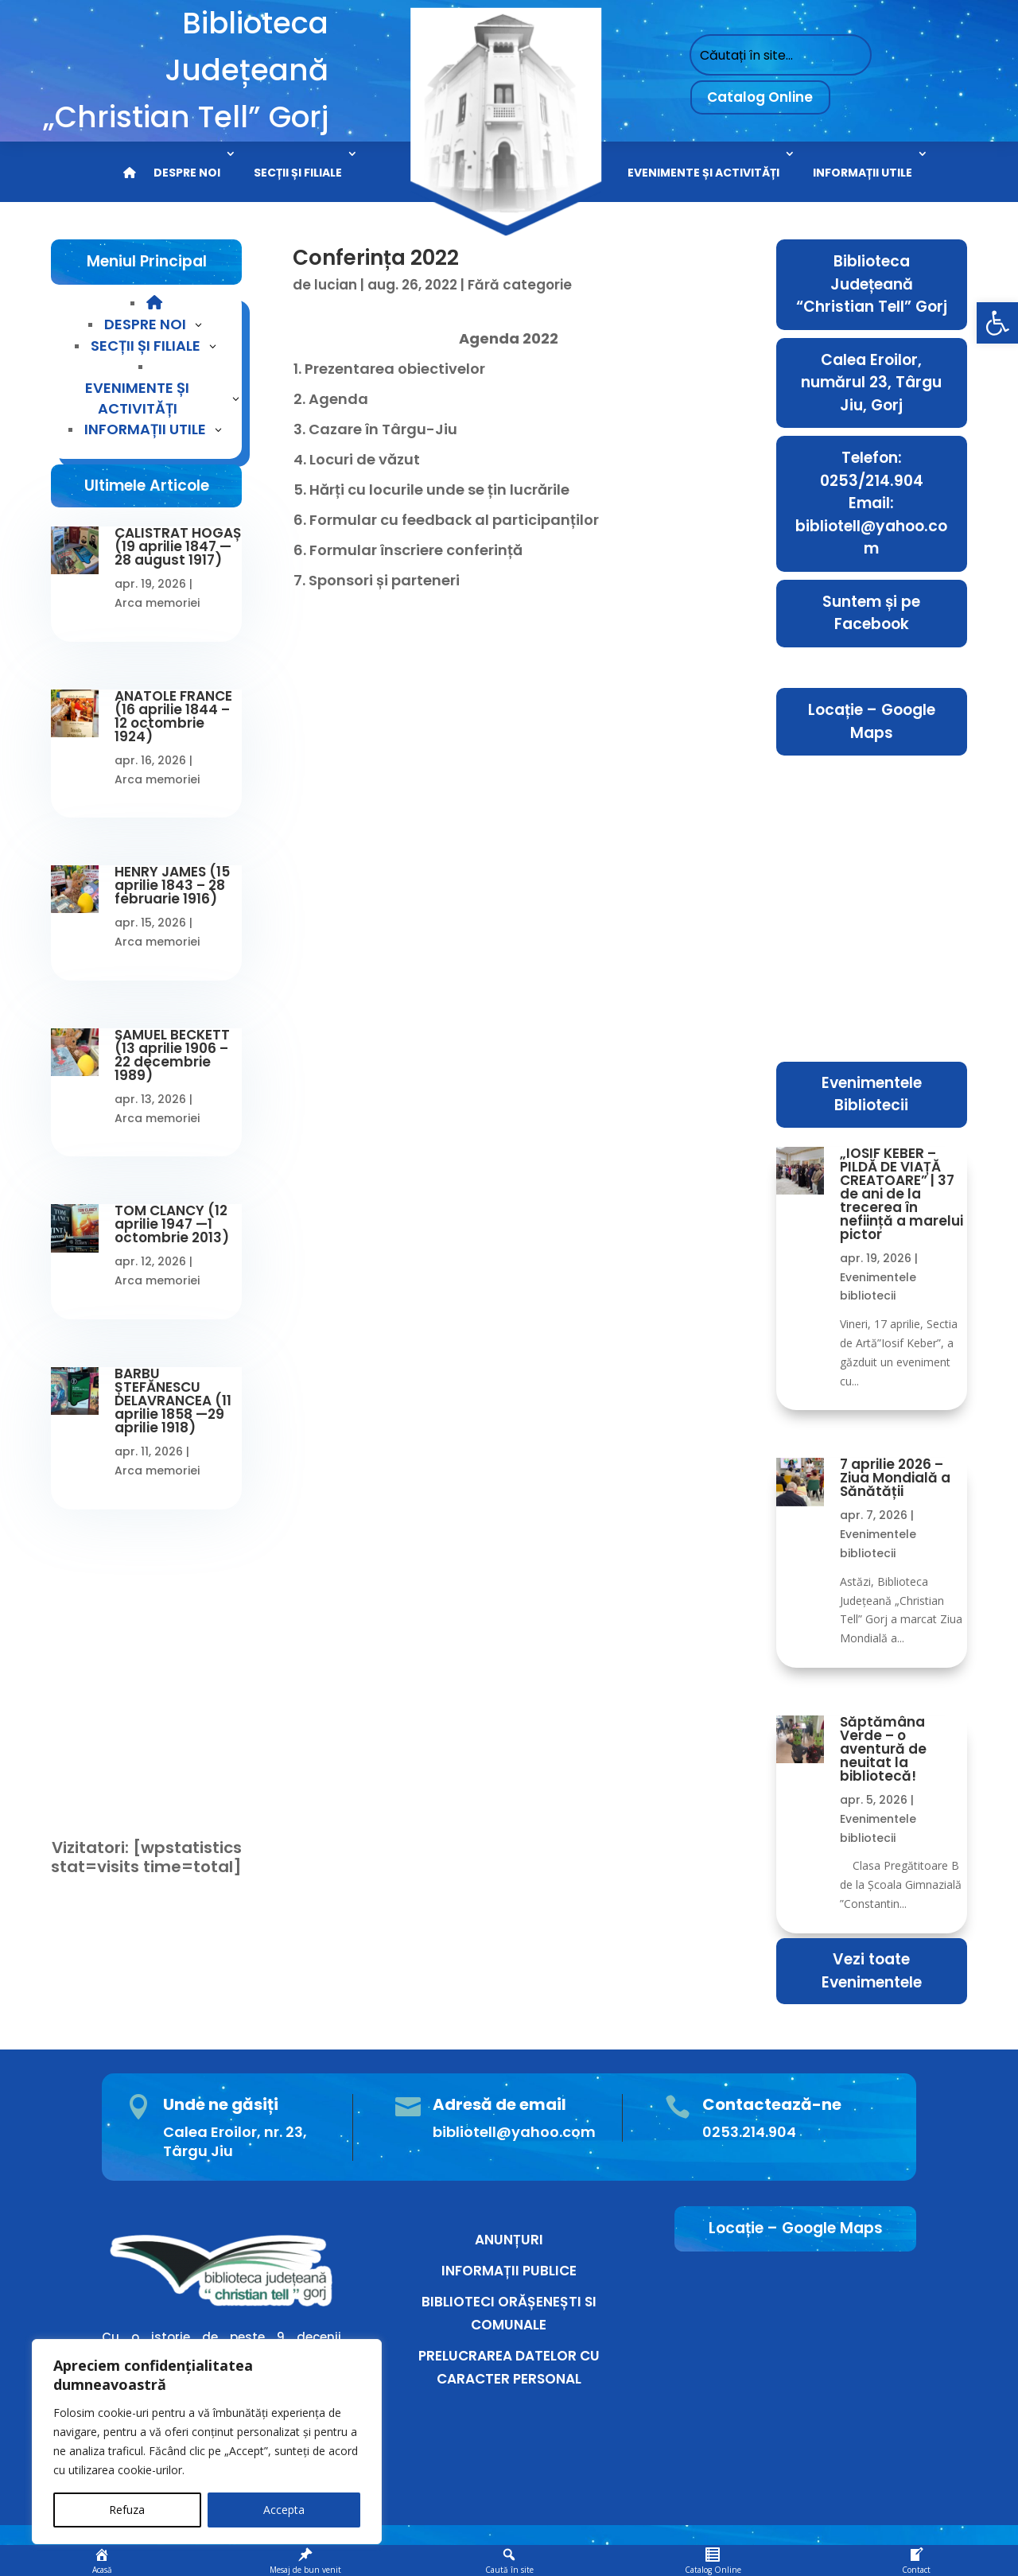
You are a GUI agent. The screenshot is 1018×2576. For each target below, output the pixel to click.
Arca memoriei (157, 603)
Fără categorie (520, 284)
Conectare (147, 1731)
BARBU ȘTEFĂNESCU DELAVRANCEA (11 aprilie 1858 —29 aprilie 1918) (173, 1400)
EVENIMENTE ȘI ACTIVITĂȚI (703, 173)
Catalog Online (760, 97)
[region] (207, 2441)
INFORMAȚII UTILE (862, 173)
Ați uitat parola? (110, 1695)
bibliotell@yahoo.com (514, 2132)
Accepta (284, 2509)
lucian (335, 284)
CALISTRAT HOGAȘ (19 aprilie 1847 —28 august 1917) (178, 546)
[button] (997, 323)
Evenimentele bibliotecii (878, 1286)
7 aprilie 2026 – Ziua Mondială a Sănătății (895, 1478)
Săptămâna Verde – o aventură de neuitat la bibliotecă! (883, 1748)
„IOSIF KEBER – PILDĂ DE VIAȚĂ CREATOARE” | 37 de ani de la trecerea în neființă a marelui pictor (901, 1194)
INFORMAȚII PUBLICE (509, 2270)
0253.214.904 (749, 2132)
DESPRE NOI (186, 173)
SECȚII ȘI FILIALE (298, 173)
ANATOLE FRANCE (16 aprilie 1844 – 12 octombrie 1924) (173, 716)
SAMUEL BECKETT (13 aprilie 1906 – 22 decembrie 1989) (172, 1055)
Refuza (127, 2509)
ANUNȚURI (509, 2239)
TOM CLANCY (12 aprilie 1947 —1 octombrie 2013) (172, 1224)
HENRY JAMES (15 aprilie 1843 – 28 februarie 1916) (172, 885)
